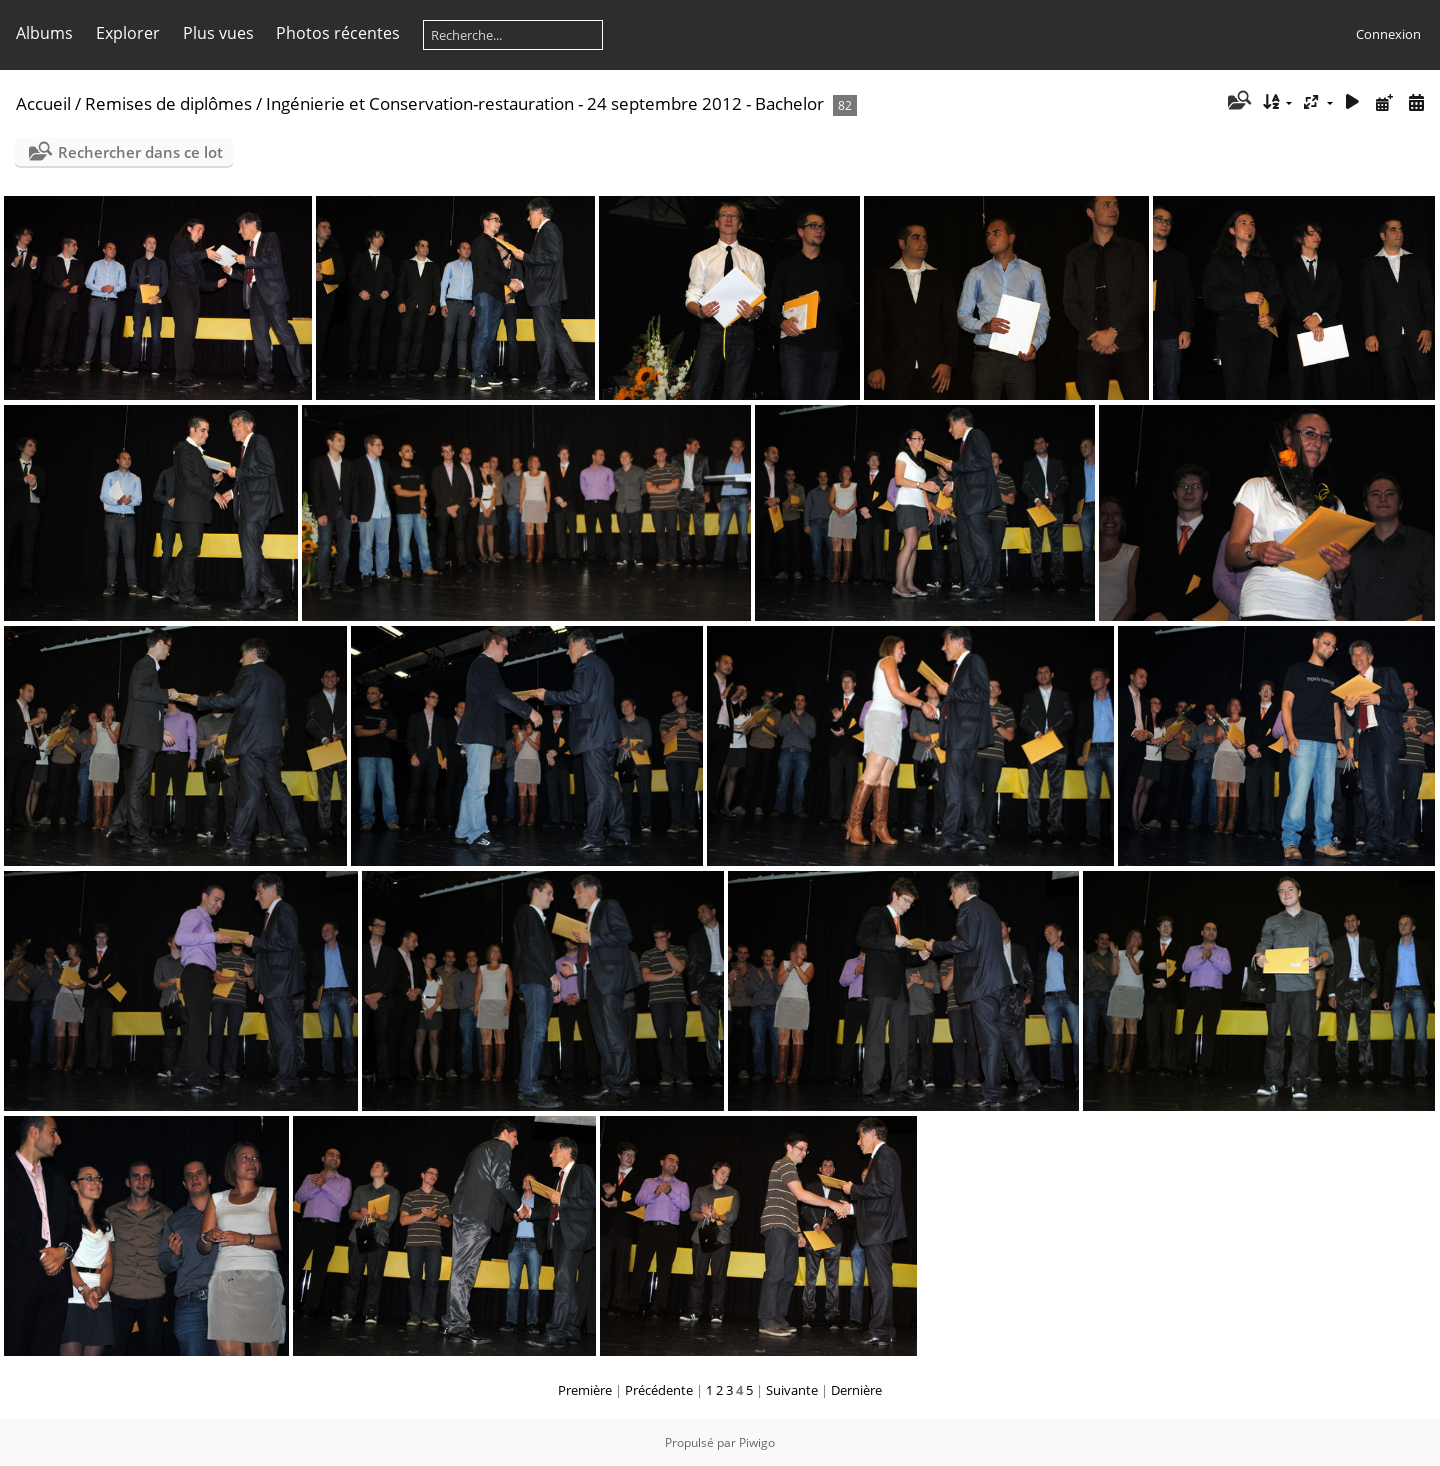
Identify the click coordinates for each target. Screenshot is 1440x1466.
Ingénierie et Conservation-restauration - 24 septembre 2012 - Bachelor (545, 103)
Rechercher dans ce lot (140, 152)
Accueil (43, 103)
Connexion (1388, 34)
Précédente (659, 1390)
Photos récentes (338, 33)
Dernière (856, 1390)
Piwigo (757, 1442)
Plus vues (218, 33)
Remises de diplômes (168, 103)
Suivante (792, 1390)
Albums (44, 33)
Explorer (128, 33)
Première (585, 1390)
